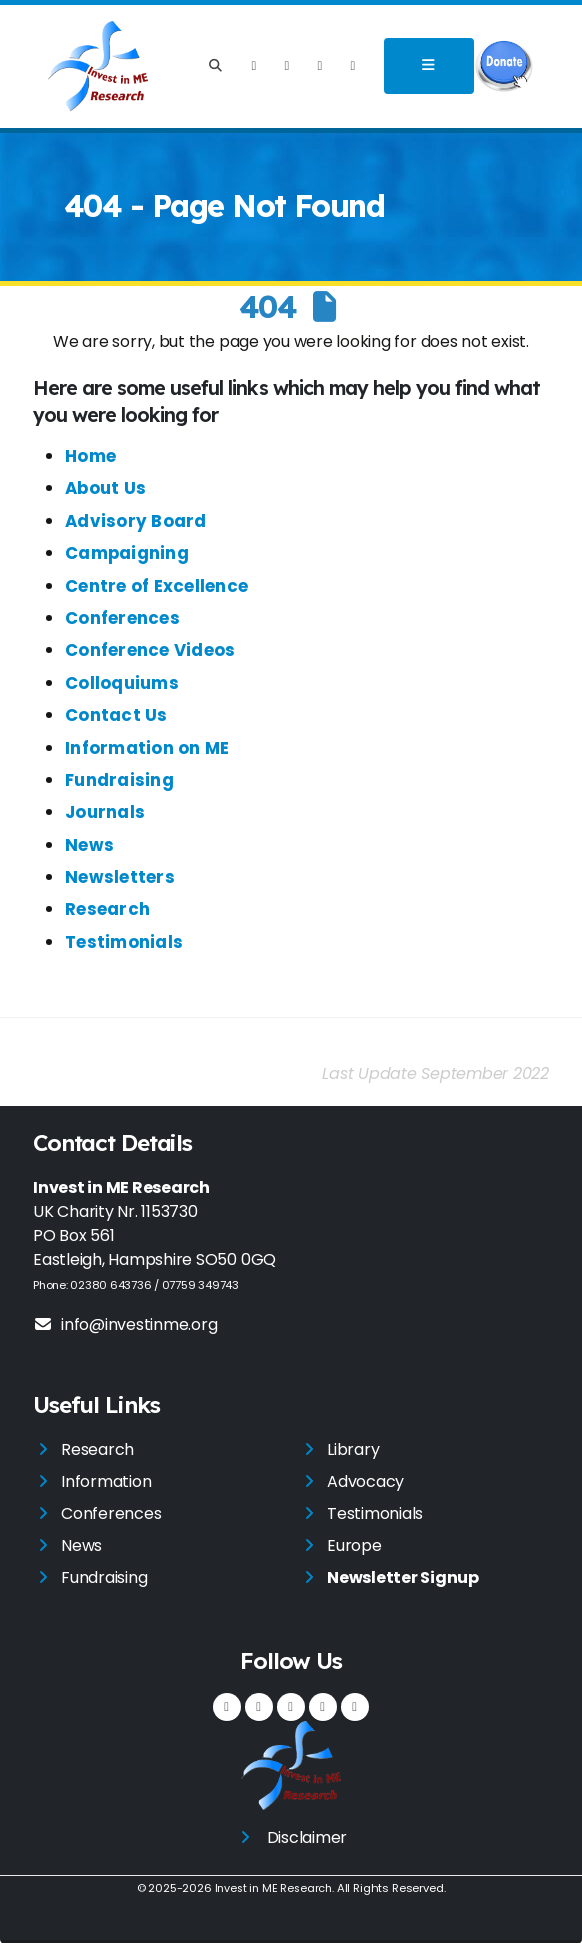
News (89, 845)
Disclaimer (307, 1837)
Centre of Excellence (156, 586)
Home (90, 456)
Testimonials (124, 942)
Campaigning (127, 553)
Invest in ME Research (273, 1888)
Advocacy (365, 1481)
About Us (105, 488)
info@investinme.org (125, 1324)
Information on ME (147, 748)
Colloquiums (122, 683)
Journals (105, 812)
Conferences (122, 618)
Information (106, 1481)
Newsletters (120, 877)
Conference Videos (150, 650)
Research (107, 909)
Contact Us (116, 715)
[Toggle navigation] (429, 66)
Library (353, 1449)
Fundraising (119, 780)
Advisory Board (136, 521)
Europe (354, 1545)
